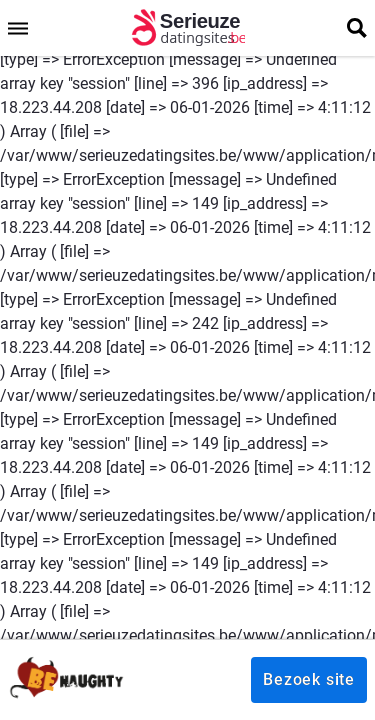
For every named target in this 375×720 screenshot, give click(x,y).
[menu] (18, 28)
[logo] (187, 28)
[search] (357, 28)
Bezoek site (309, 679)
